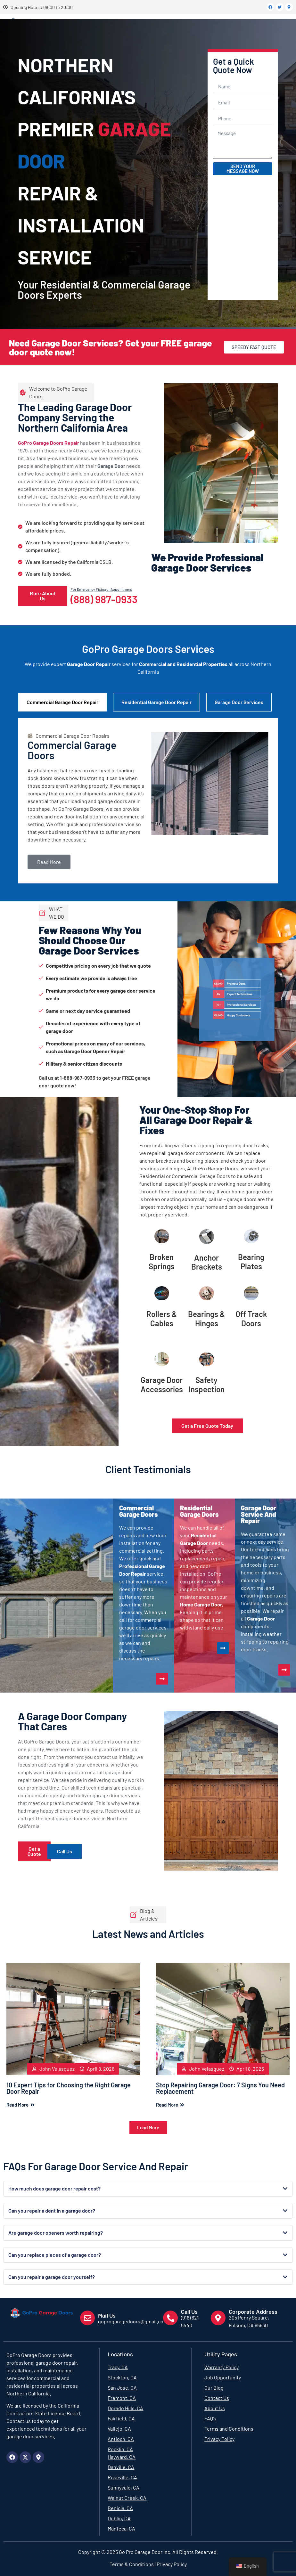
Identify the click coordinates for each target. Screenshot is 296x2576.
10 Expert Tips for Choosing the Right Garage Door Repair (68, 2088)
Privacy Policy (171, 2564)
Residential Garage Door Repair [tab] (156, 702)
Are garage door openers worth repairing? (55, 2233)
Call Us (189, 2311)
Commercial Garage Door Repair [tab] (62, 702)
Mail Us (107, 2315)
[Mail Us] (87, 2318)
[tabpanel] (148, 800)
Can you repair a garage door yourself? (51, 2277)
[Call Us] (170, 2318)
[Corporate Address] (218, 2318)
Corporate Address (253, 2311)
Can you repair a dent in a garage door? (51, 2210)
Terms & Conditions (132, 2564)
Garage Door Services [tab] (239, 702)
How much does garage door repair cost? (54, 2188)
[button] (148, 2127)
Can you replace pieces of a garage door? (54, 2255)
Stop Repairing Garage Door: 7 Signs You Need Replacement (220, 2088)
